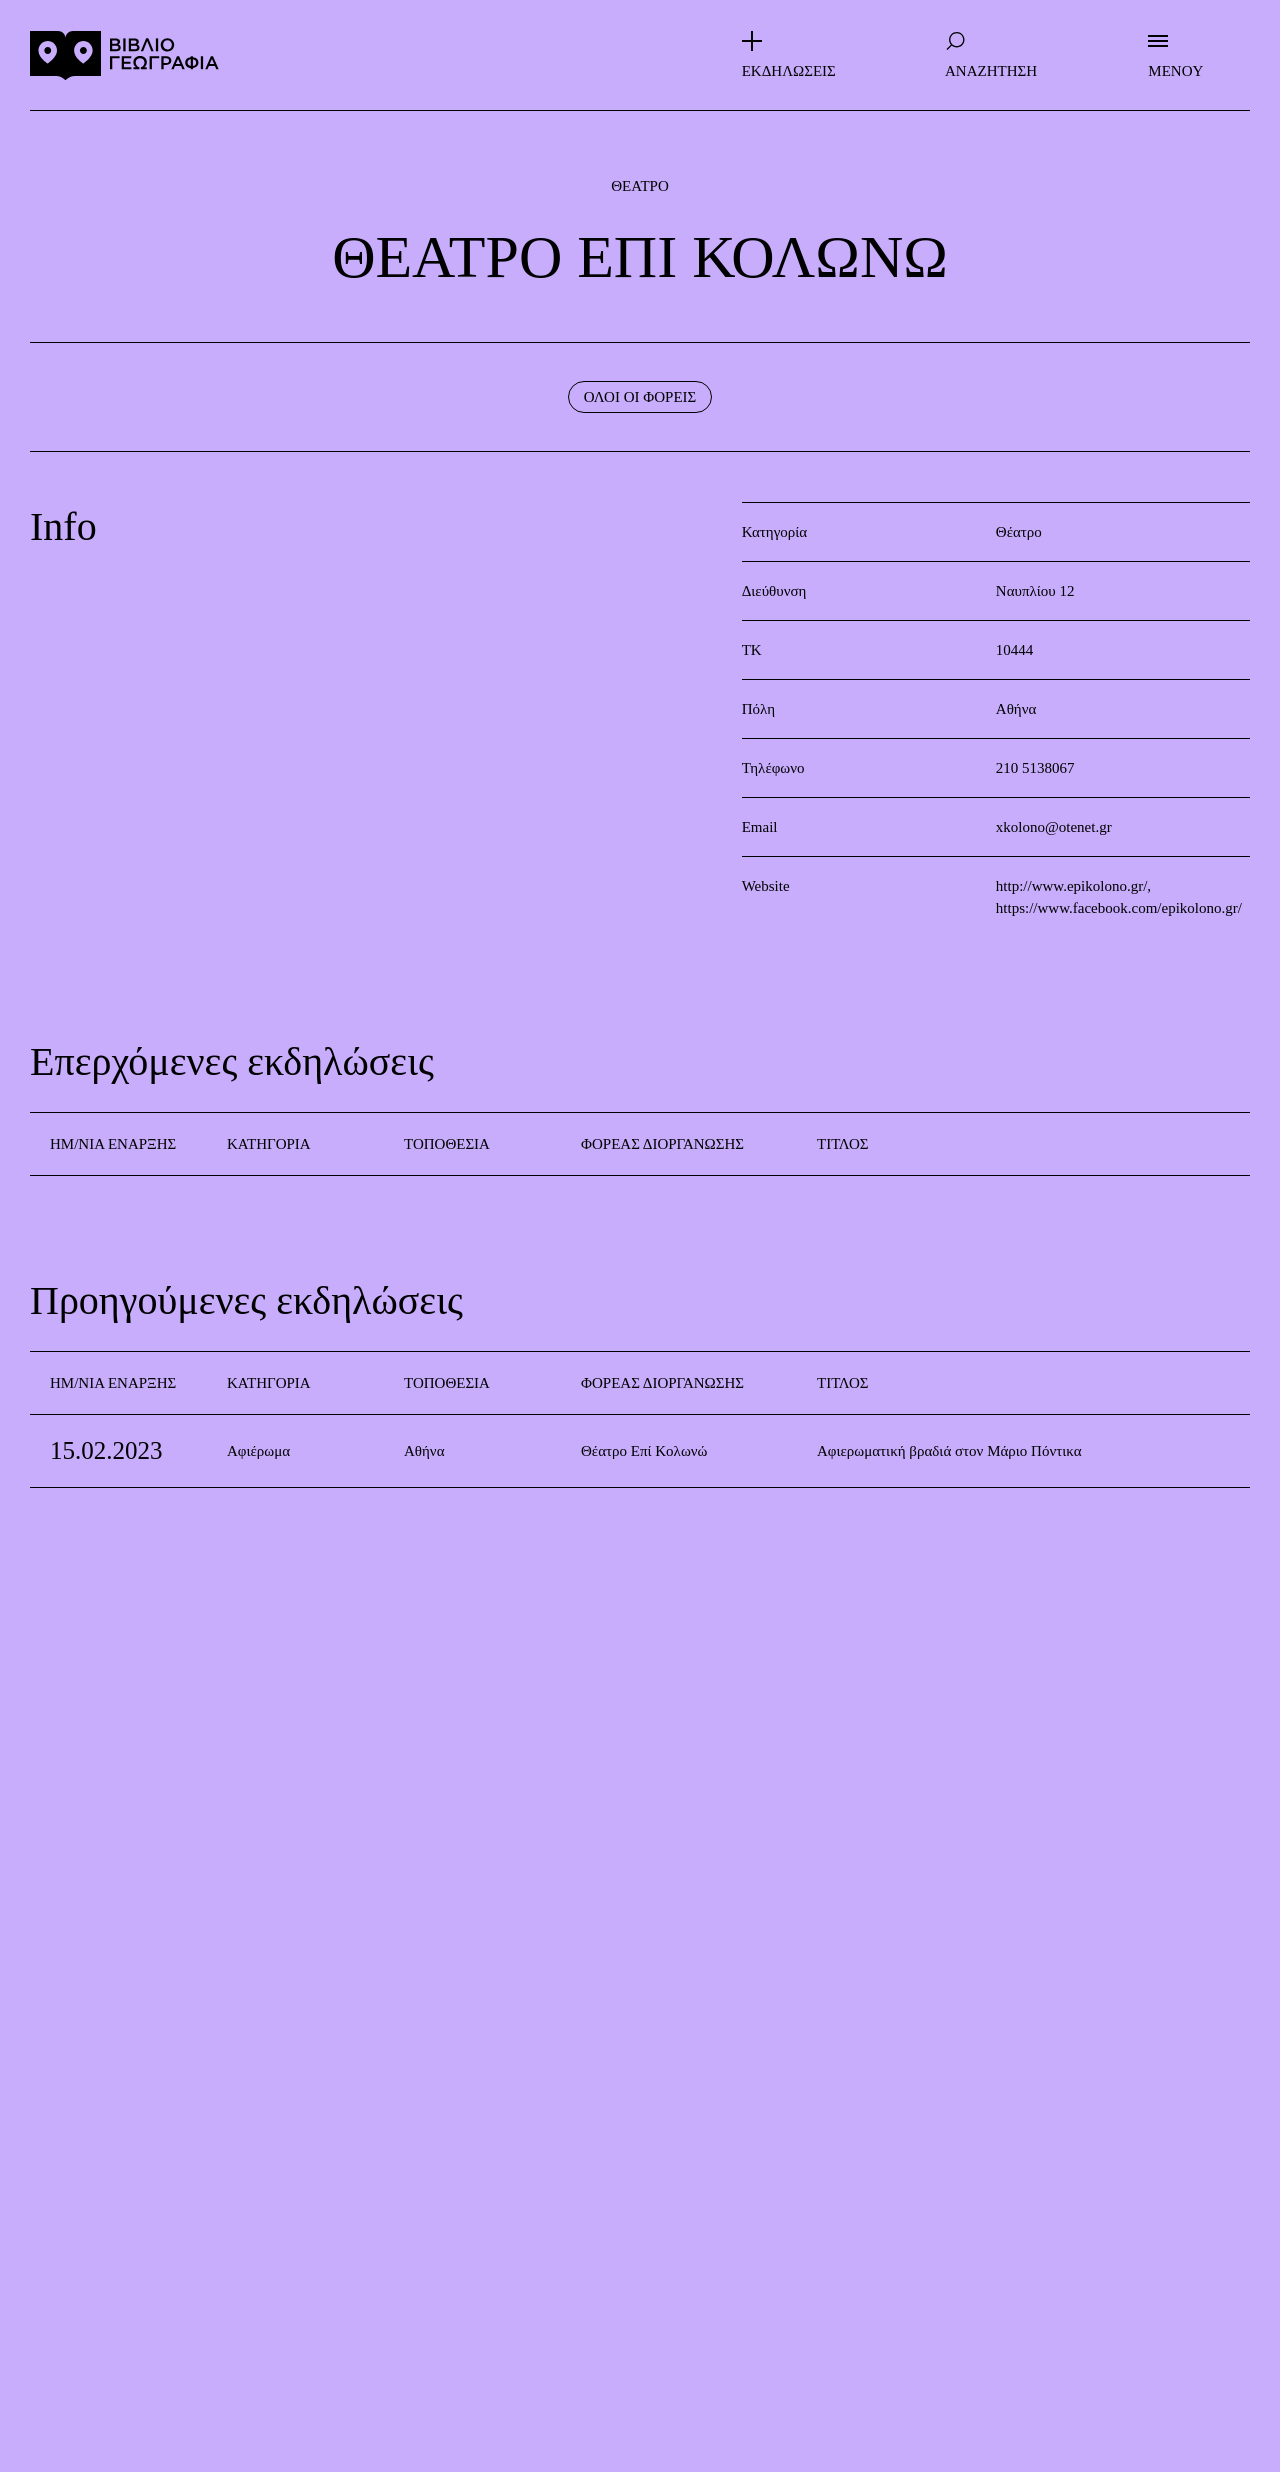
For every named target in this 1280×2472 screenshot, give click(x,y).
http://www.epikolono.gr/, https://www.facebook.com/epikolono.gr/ (1119, 897)
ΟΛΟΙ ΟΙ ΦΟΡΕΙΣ (640, 397)
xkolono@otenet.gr (1054, 827)
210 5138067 (1035, 768)
